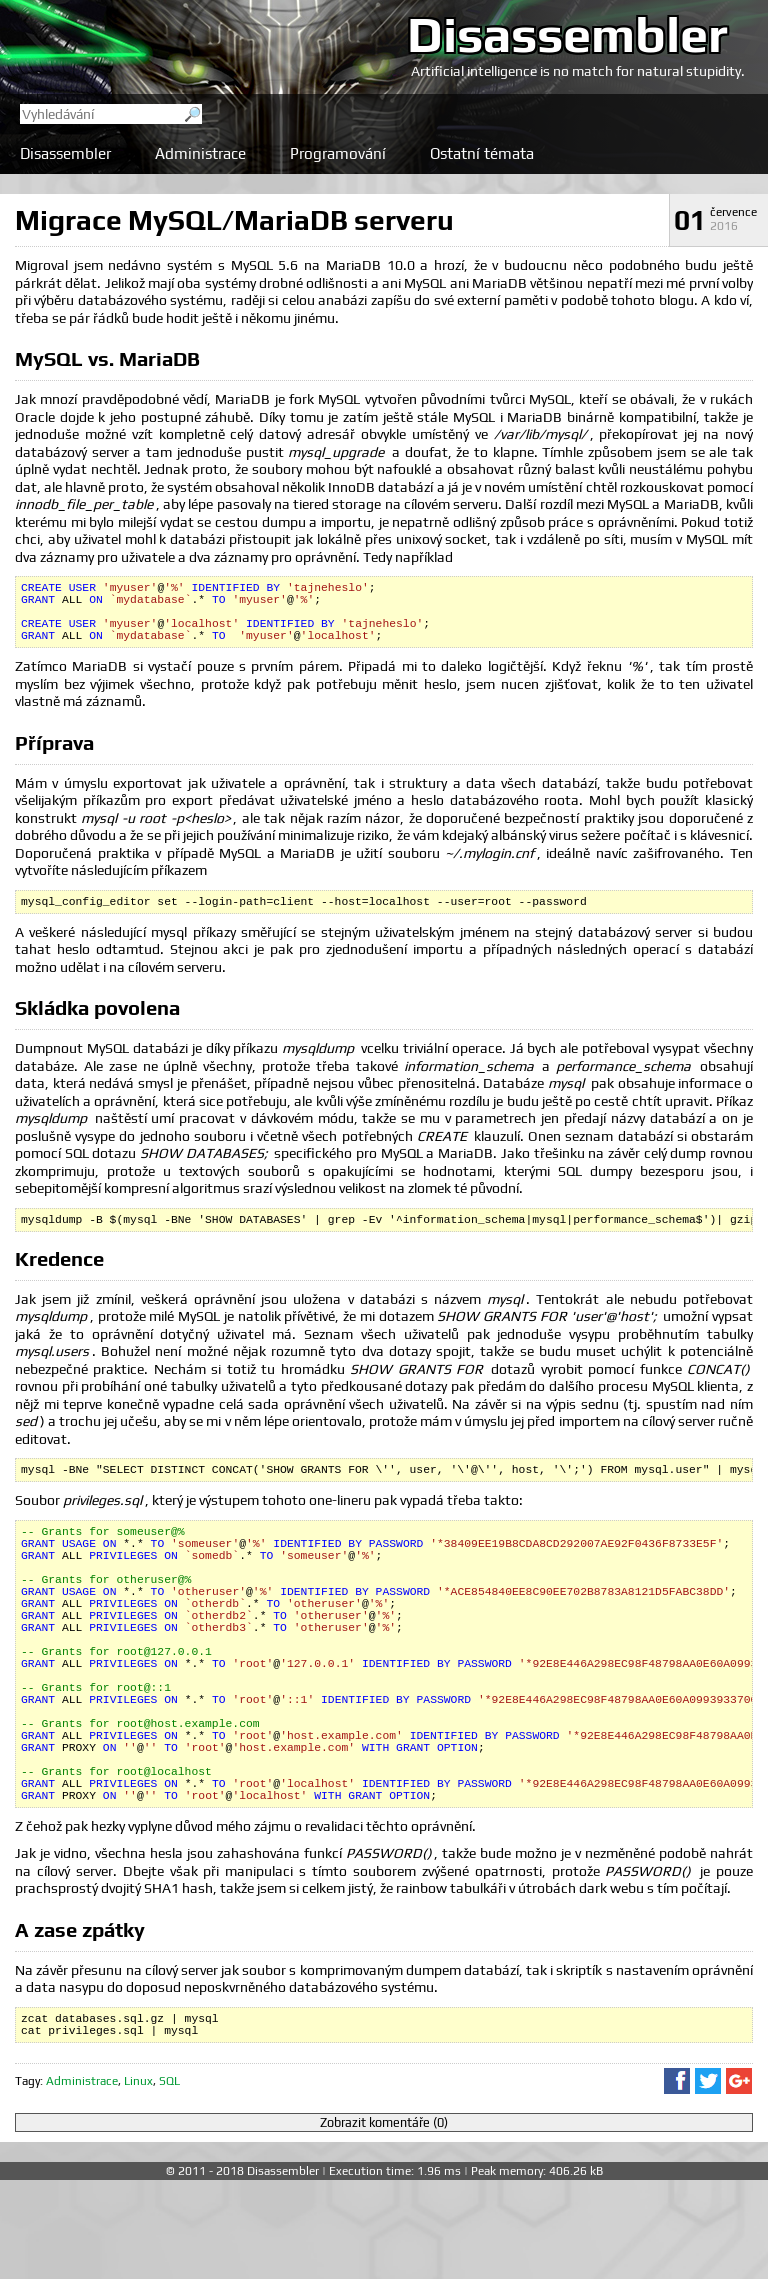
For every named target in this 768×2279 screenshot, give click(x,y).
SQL (169, 2180)
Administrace (200, 153)
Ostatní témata (482, 153)
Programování (338, 153)
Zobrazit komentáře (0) (384, 2221)
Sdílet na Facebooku (677, 2180)
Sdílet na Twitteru (708, 2180)
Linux (138, 2180)
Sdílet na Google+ (739, 2180)
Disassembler (567, 34)
